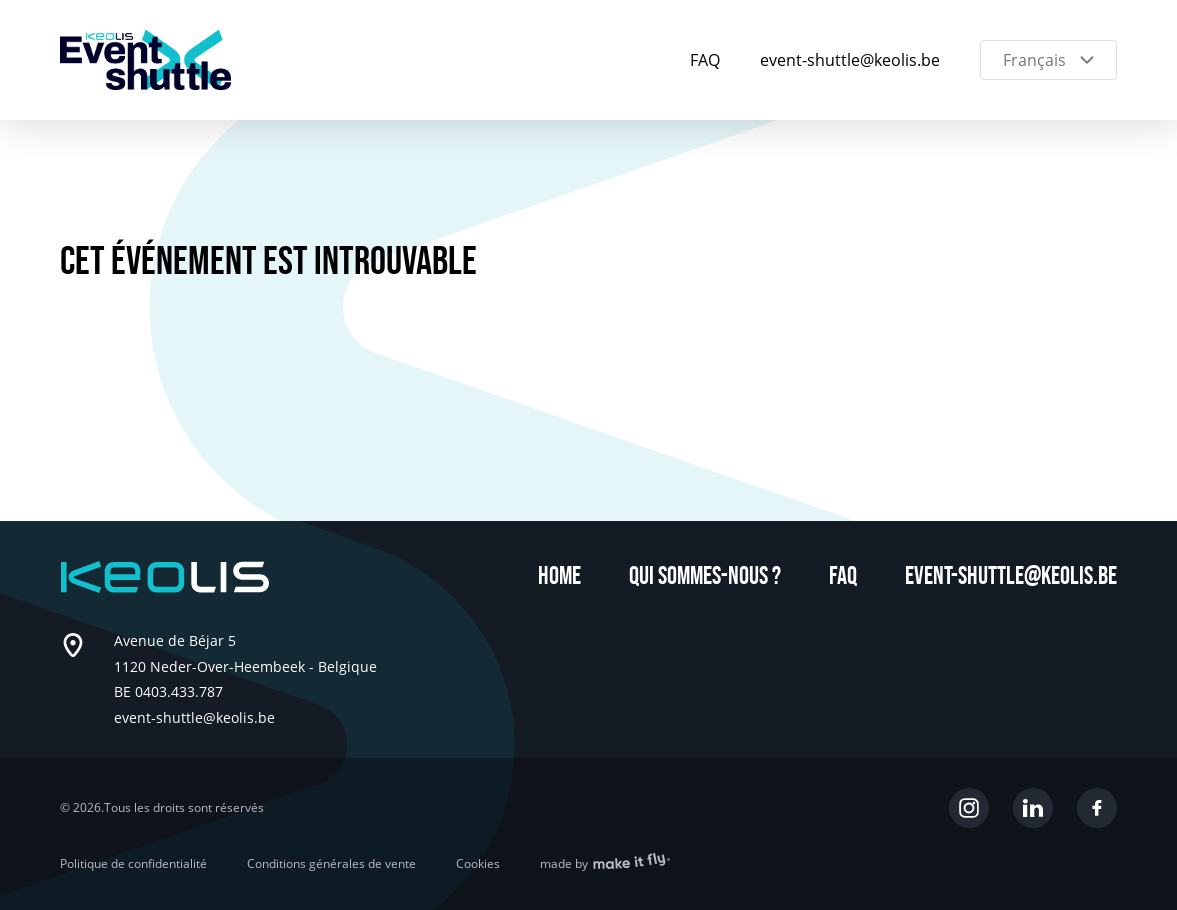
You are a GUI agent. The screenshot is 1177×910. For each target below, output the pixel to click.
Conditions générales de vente (331, 864)
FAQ (705, 60)
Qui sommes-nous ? (705, 576)
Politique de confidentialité (133, 864)
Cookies (478, 864)
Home (559, 576)
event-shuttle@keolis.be (850, 60)
